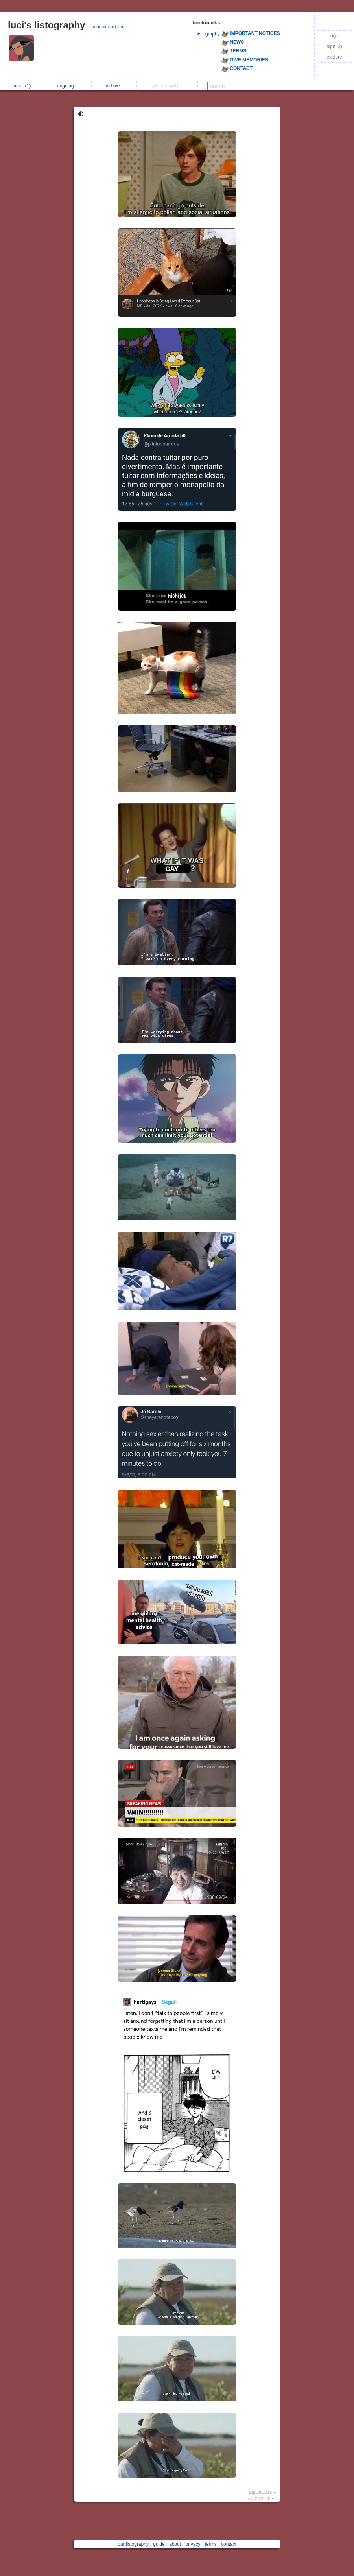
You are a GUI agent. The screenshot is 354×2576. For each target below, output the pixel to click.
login (334, 36)
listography (208, 34)
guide (158, 2544)
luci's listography (46, 25)
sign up (334, 46)
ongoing (67, 86)
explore (334, 57)
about (175, 2544)
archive (114, 86)
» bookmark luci (108, 27)
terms (211, 2544)
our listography (133, 2544)
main (21, 86)
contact (228, 2544)
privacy (192, 2544)
